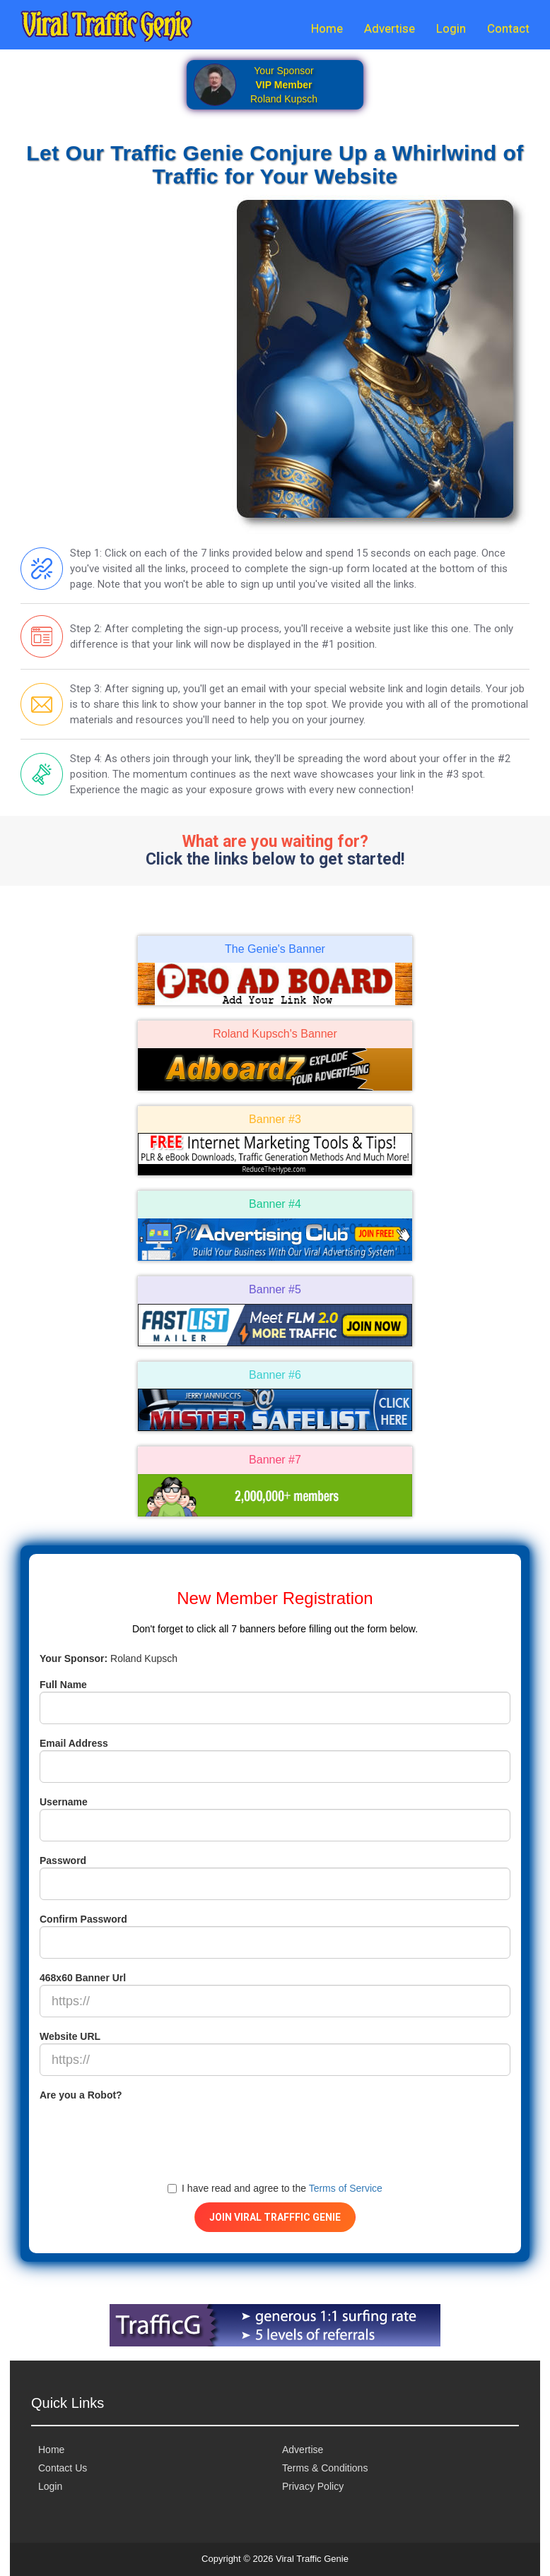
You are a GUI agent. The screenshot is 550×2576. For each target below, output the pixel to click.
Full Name (63, 1684)
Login (451, 28)
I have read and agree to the (275, 2188)
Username (64, 1802)
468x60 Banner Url (83, 1977)
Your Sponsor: (73, 1658)
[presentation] (147, 2129)
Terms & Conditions (325, 2468)
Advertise (389, 28)
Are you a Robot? (81, 2095)
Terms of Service (345, 2188)
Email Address (74, 1743)
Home (327, 28)
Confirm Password (83, 1919)
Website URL (70, 2036)
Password (63, 1860)
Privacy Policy (313, 2486)
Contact (508, 28)
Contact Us (62, 2468)
